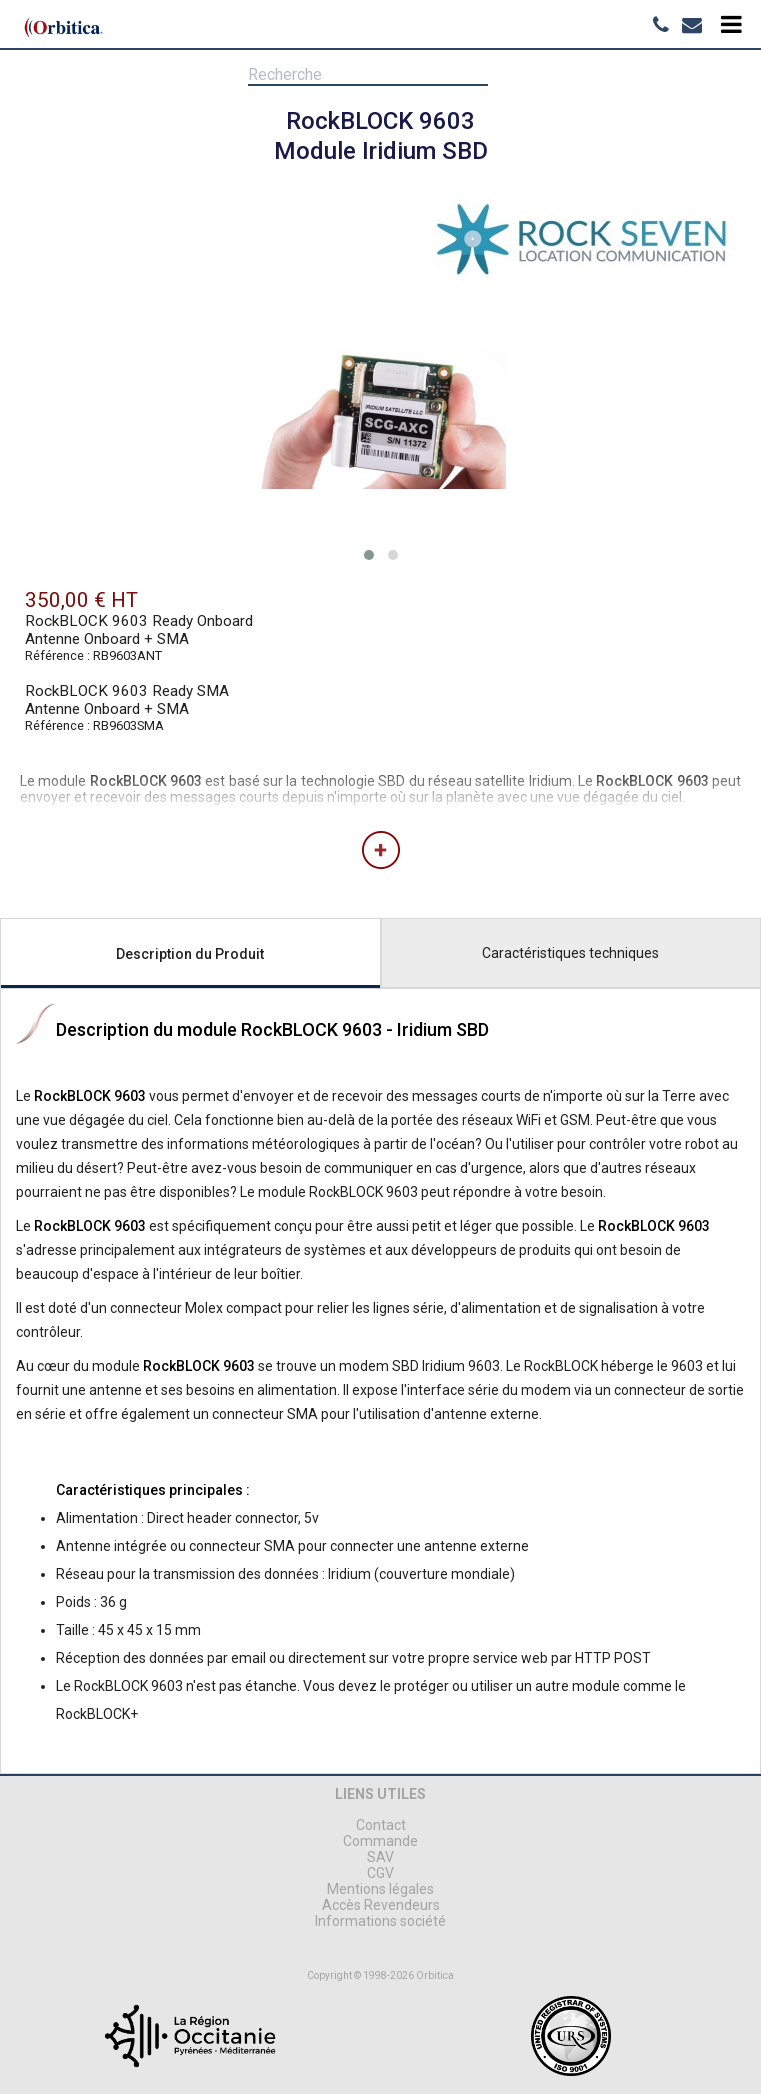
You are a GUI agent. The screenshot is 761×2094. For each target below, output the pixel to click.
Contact (381, 1825)
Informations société (380, 1921)
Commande (380, 1841)
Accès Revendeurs (381, 1905)
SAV (380, 1857)
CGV (380, 1873)
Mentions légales (380, 1889)
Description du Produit (190, 954)
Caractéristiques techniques (570, 953)
